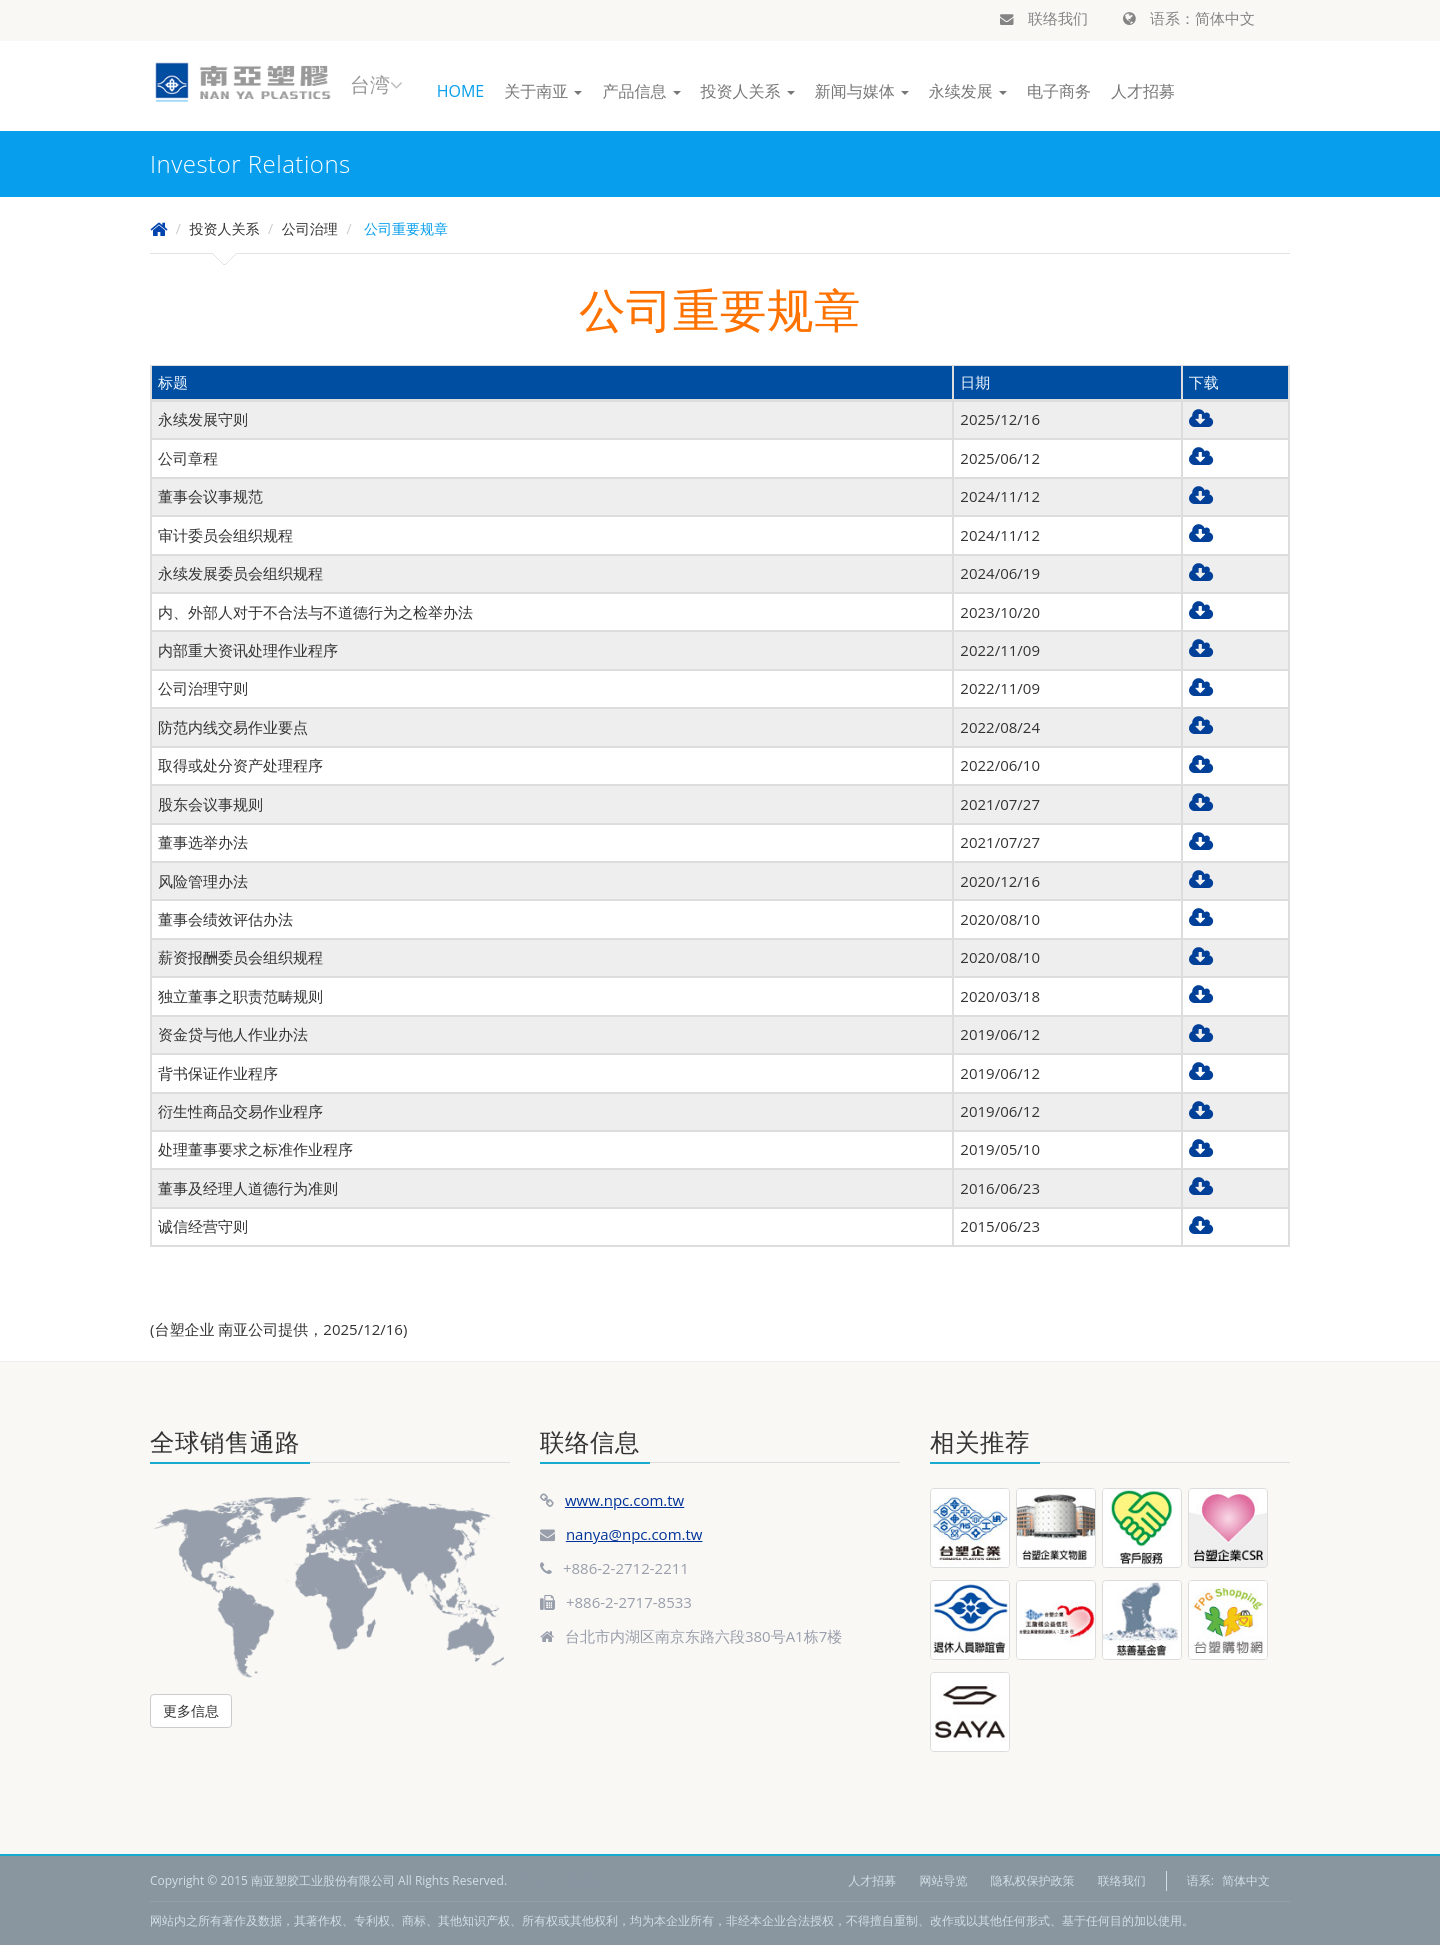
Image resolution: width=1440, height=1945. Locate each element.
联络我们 (1044, 18)
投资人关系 (748, 91)
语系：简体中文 (1189, 18)
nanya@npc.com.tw (634, 1534)
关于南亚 (543, 91)
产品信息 (641, 91)
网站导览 (943, 1880)
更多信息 (191, 1710)
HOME (461, 91)
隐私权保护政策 (1033, 1880)
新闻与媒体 (862, 91)
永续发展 (968, 91)
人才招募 (1143, 91)
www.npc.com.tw (624, 1500)
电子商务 (1059, 91)
